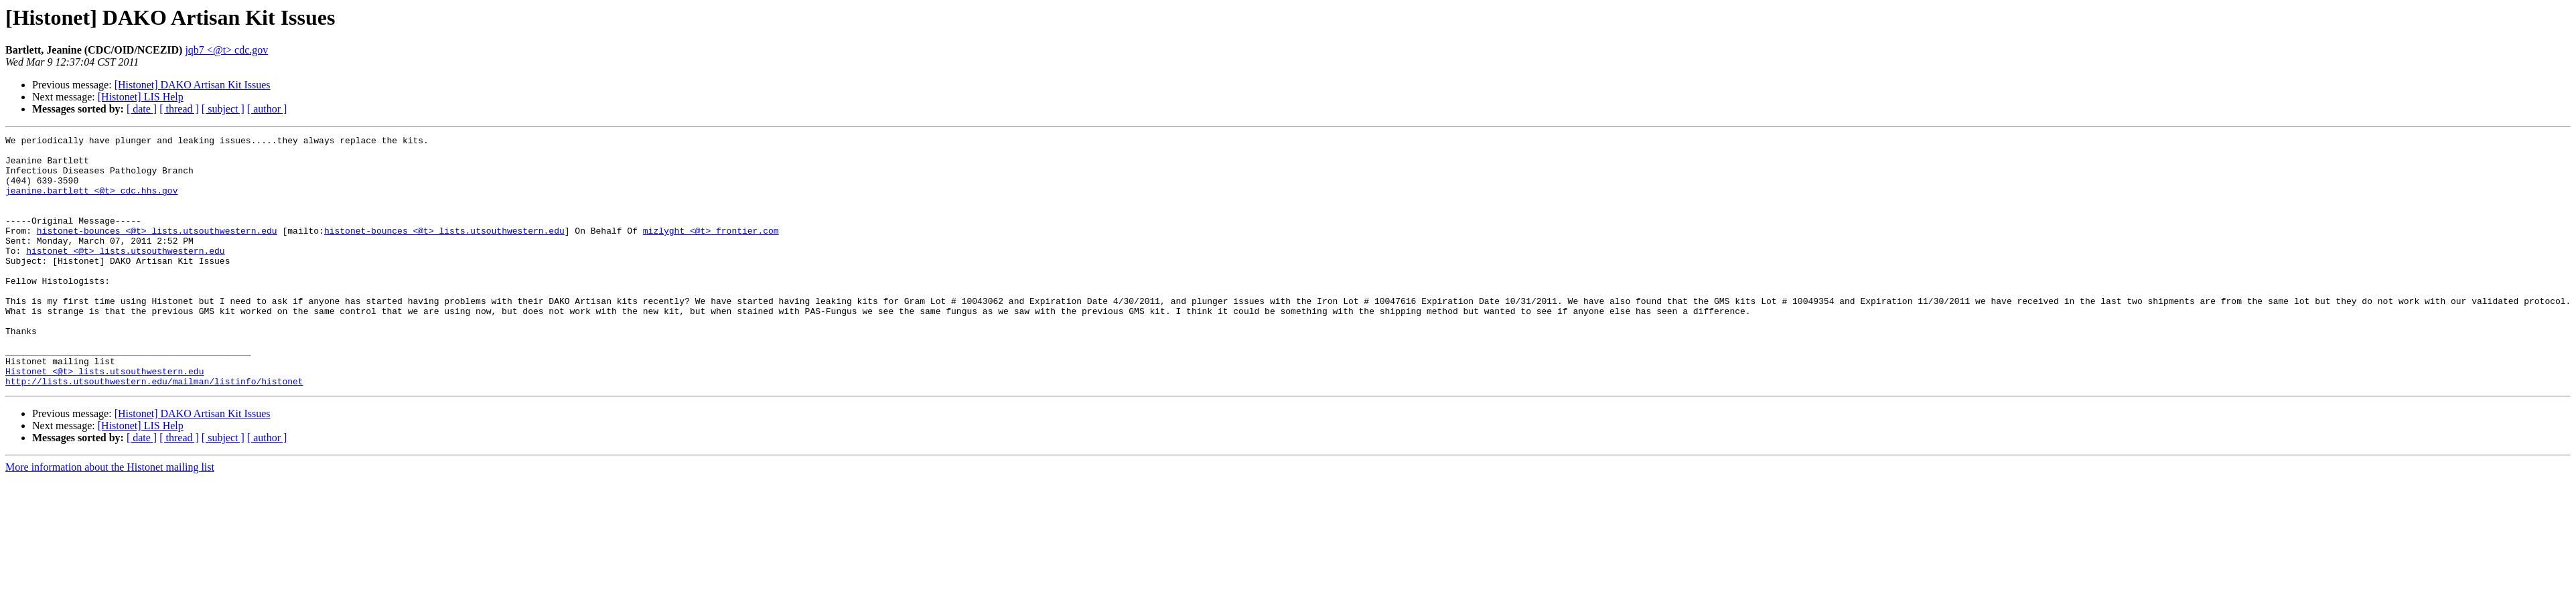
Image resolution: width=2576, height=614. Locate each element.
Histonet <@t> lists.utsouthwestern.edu (104, 419)
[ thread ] (179, 108)
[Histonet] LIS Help (141, 96)
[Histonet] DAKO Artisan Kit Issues (193, 84)
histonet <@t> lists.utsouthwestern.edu (125, 274)
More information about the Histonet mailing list (109, 517)
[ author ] (267, 108)
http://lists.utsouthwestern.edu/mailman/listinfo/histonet (154, 431)
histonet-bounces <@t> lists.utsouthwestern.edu (157, 250)
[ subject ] (223, 108)
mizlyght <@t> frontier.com (711, 250)
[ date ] (142, 108)
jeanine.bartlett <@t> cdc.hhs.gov (91, 202)
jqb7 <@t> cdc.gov (226, 50)
